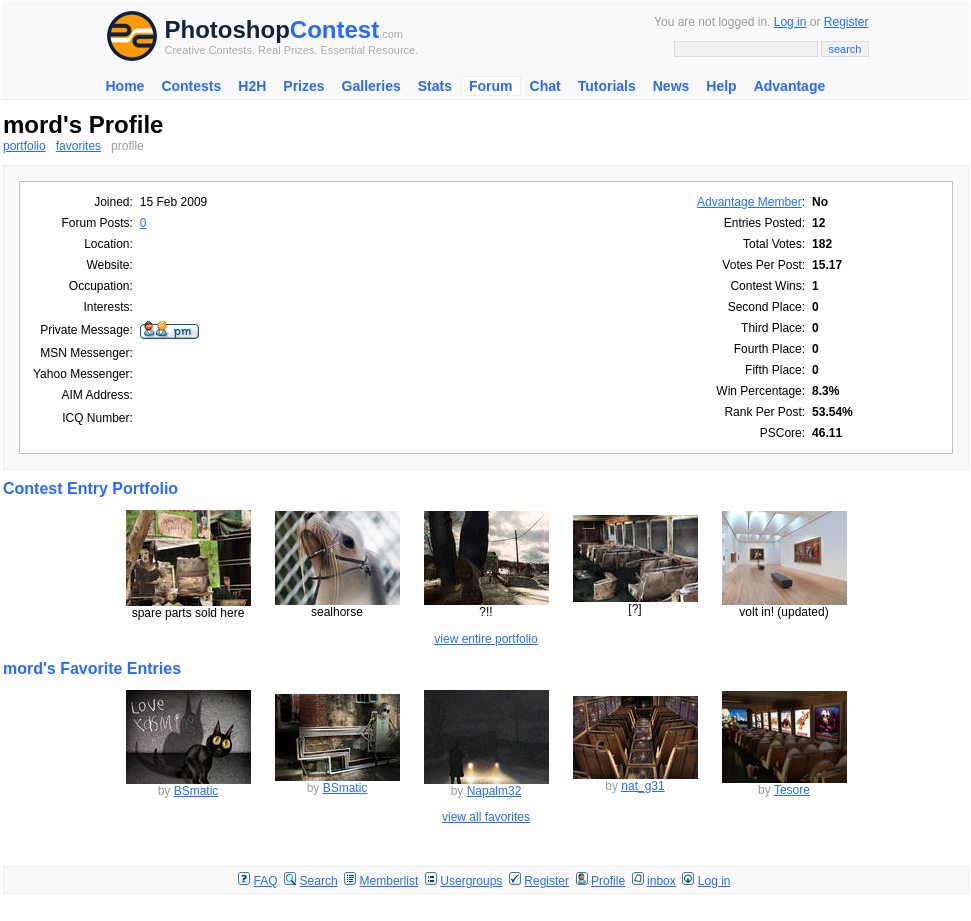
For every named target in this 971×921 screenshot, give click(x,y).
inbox (661, 881)
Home (125, 86)
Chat (545, 86)
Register (846, 22)
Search (319, 881)
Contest (334, 29)
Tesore (792, 790)
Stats (435, 86)
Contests (191, 86)
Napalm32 (494, 791)
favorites (78, 146)
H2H (252, 86)
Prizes (303, 86)
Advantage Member (749, 202)
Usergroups (471, 881)
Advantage (790, 86)
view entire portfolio (485, 639)
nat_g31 (642, 786)
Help (721, 86)
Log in (790, 22)
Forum (491, 86)
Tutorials (607, 86)
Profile (608, 881)
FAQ (266, 881)
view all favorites (486, 817)
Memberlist (389, 881)
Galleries (371, 86)
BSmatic (196, 791)
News (671, 86)
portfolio (24, 146)
